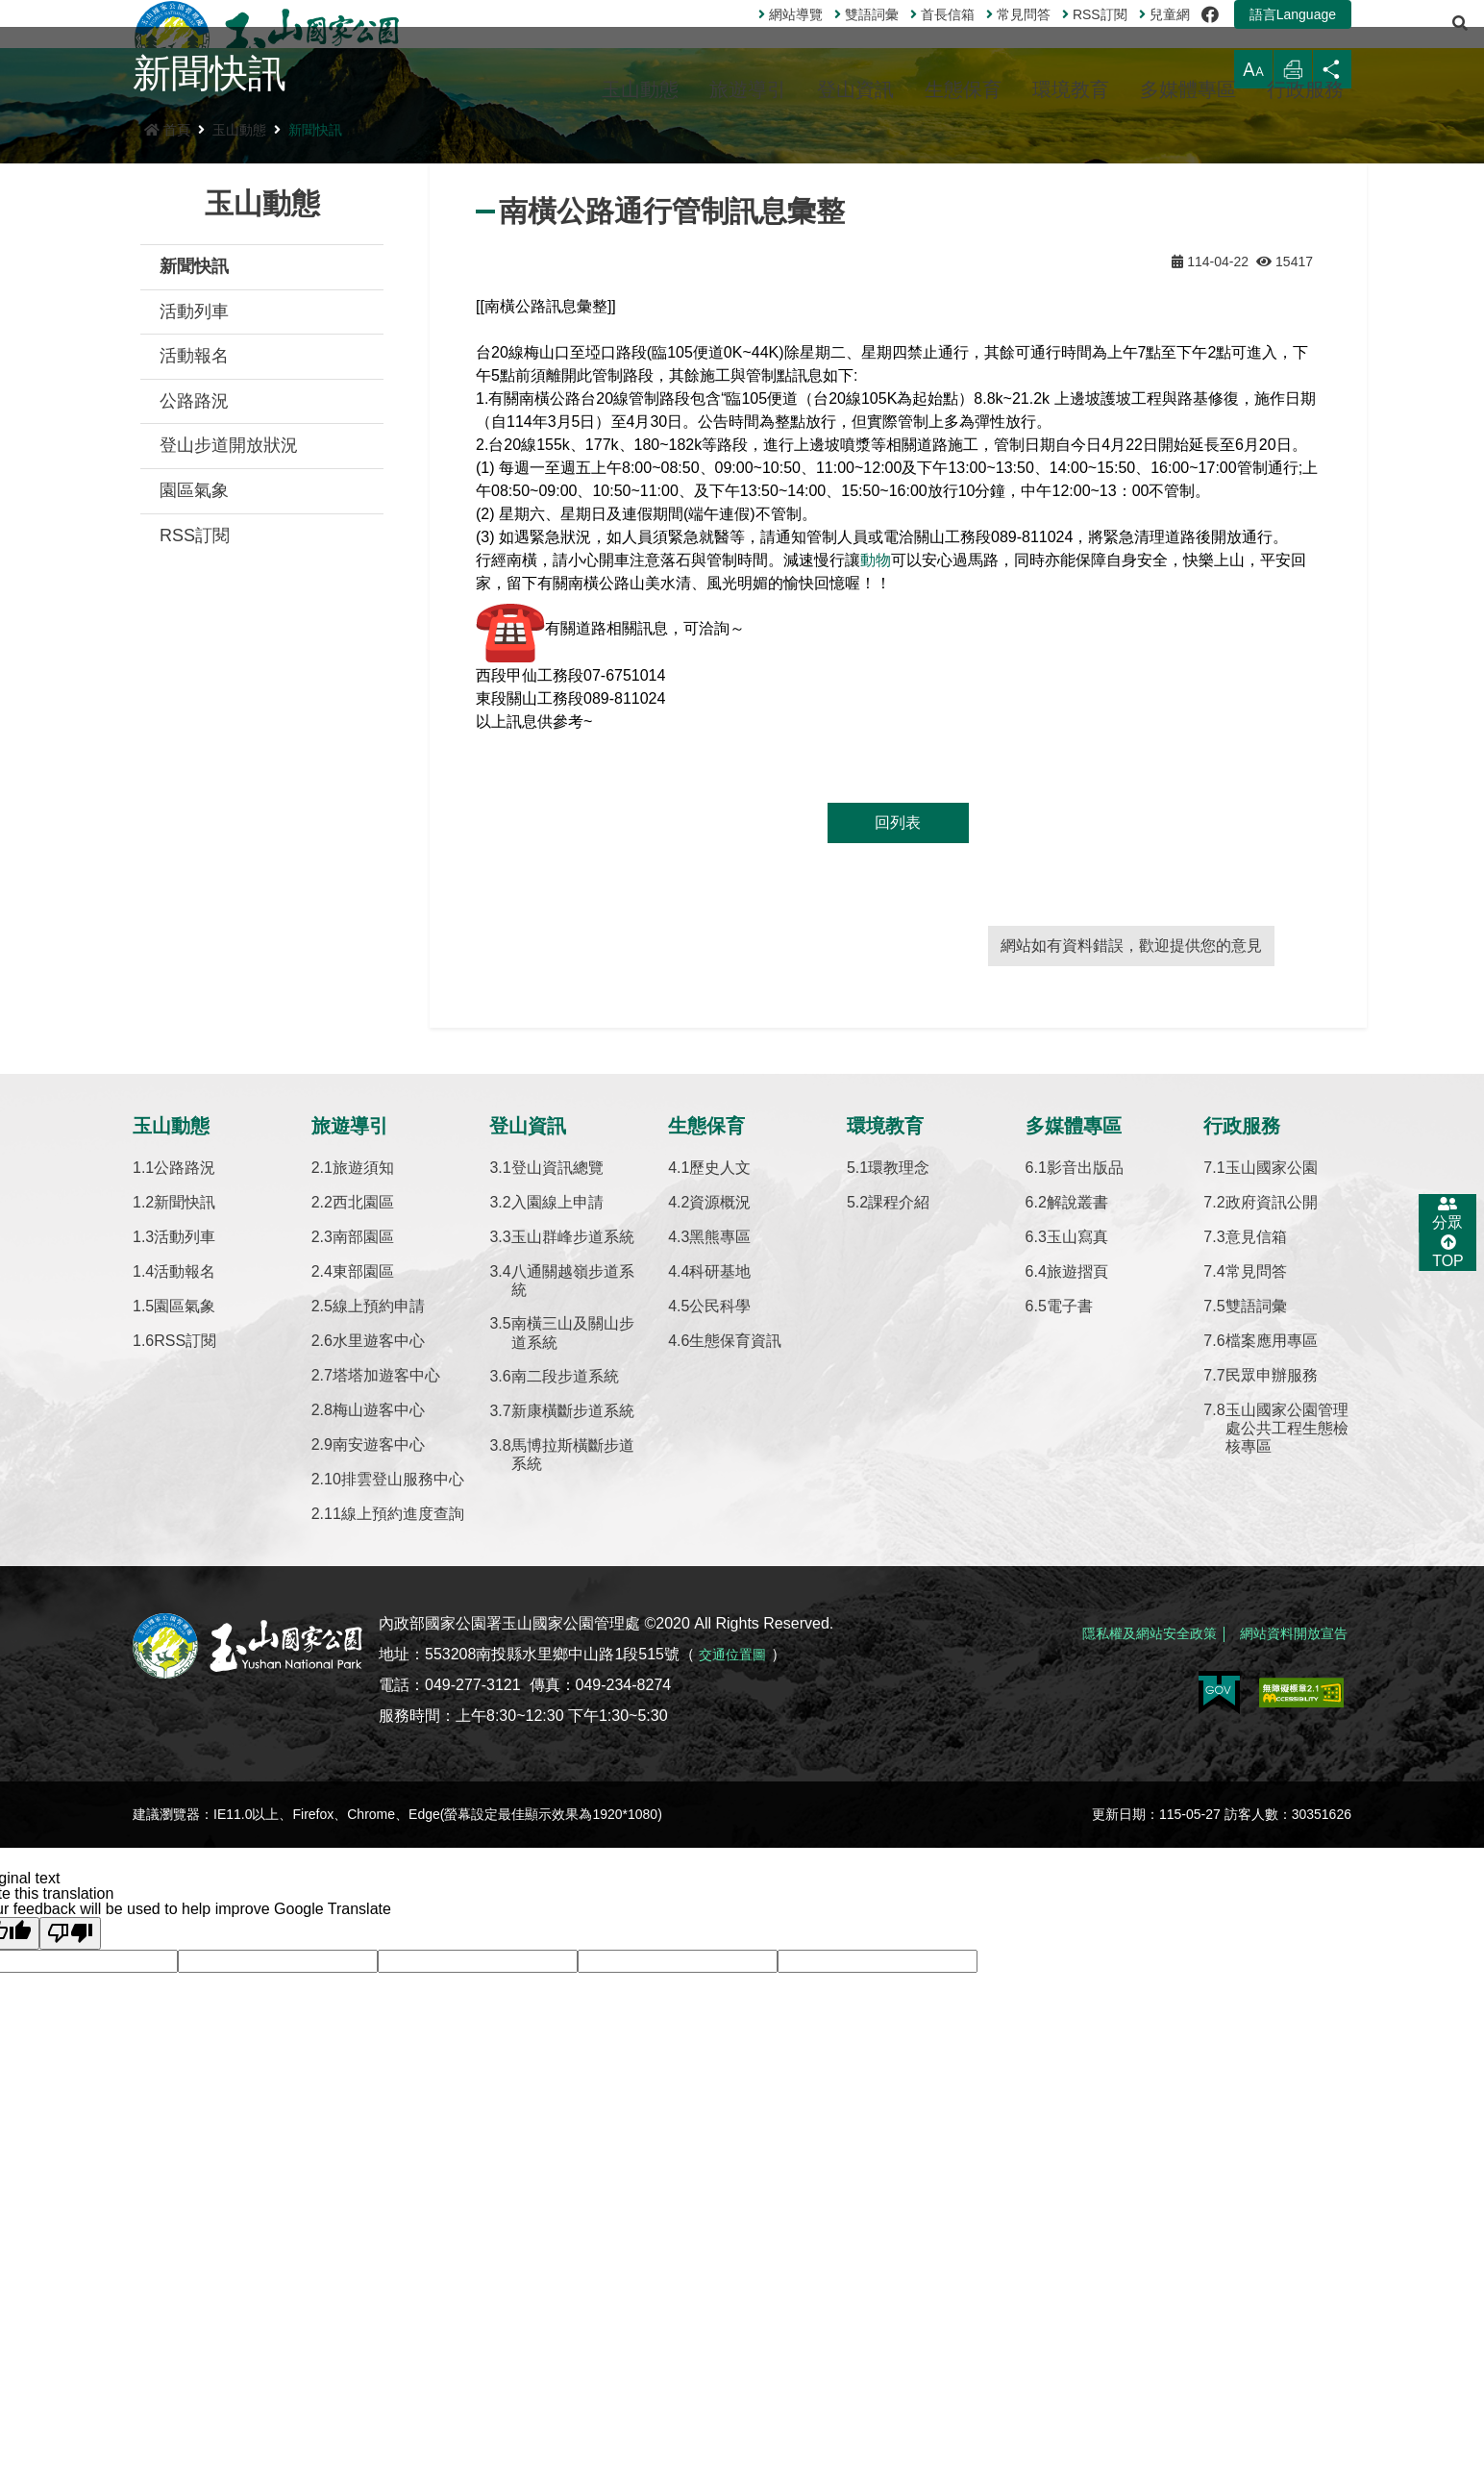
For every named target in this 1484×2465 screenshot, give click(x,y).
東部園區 (363, 1521)
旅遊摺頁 (1077, 1521)
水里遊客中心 (379, 1590)
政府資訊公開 (1271, 1452)
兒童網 (1116, 37)
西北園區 (363, 1452)
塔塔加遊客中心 (386, 1625)
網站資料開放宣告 (1286, 1873)
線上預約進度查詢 (402, 1763)
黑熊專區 (720, 1487)
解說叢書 (1077, 1452)
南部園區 (363, 1487)
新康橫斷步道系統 (572, 1661)
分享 (1328, 328)
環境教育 (1070, 89)
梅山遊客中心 (379, 1660)
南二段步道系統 (565, 1626)
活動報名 (194, 605)
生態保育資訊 (735, 1590)
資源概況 (720, 1452)
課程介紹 (898, 1452)
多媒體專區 (1188, 89)
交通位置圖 (737, 1904)
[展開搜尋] (1331, 37)
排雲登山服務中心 (402, 1729)
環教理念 (898, 1417)
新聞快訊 (315, 379)
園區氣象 (194, 740)
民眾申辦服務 (1271, 1625)
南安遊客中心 (379, 1694)
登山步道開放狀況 (229, 695)
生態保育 (963, 89)
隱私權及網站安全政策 (1124, 1873)
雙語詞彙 (818, 37)
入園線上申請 (557, 1452)
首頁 (167, 379)
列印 (1281, 328)
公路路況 (194, 650)
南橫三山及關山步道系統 (572, 1582)
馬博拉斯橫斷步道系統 (572, 1704)
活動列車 (194, 561)
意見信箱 (1256, 1487)
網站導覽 (742, 37)
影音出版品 (1085, 1417)
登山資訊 (855, 89)
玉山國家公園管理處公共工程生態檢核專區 (1286, 1678)
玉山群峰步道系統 (572, 1487)
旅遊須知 (363, 1417)
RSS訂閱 (195, 785)
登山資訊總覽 (557, 1417)
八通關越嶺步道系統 (572, 1530)
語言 (1244, 37)
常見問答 (970, 37)
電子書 (1070, 1556)
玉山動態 (640, 89)
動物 (875, 810)
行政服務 (1305, 89)
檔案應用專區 (1271, 1590)
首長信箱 (894, 37)
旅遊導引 (747, 89)
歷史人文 (720, 1417)
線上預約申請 (379, 1556)
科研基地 (720, 1521)
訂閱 (1046, 37)
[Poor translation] (70, 2183)
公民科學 (720, 1556)
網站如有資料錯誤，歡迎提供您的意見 (1131, 1195)
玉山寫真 (1077, 1487)
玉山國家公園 (1271, 1417)
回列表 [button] (898, 1072)
